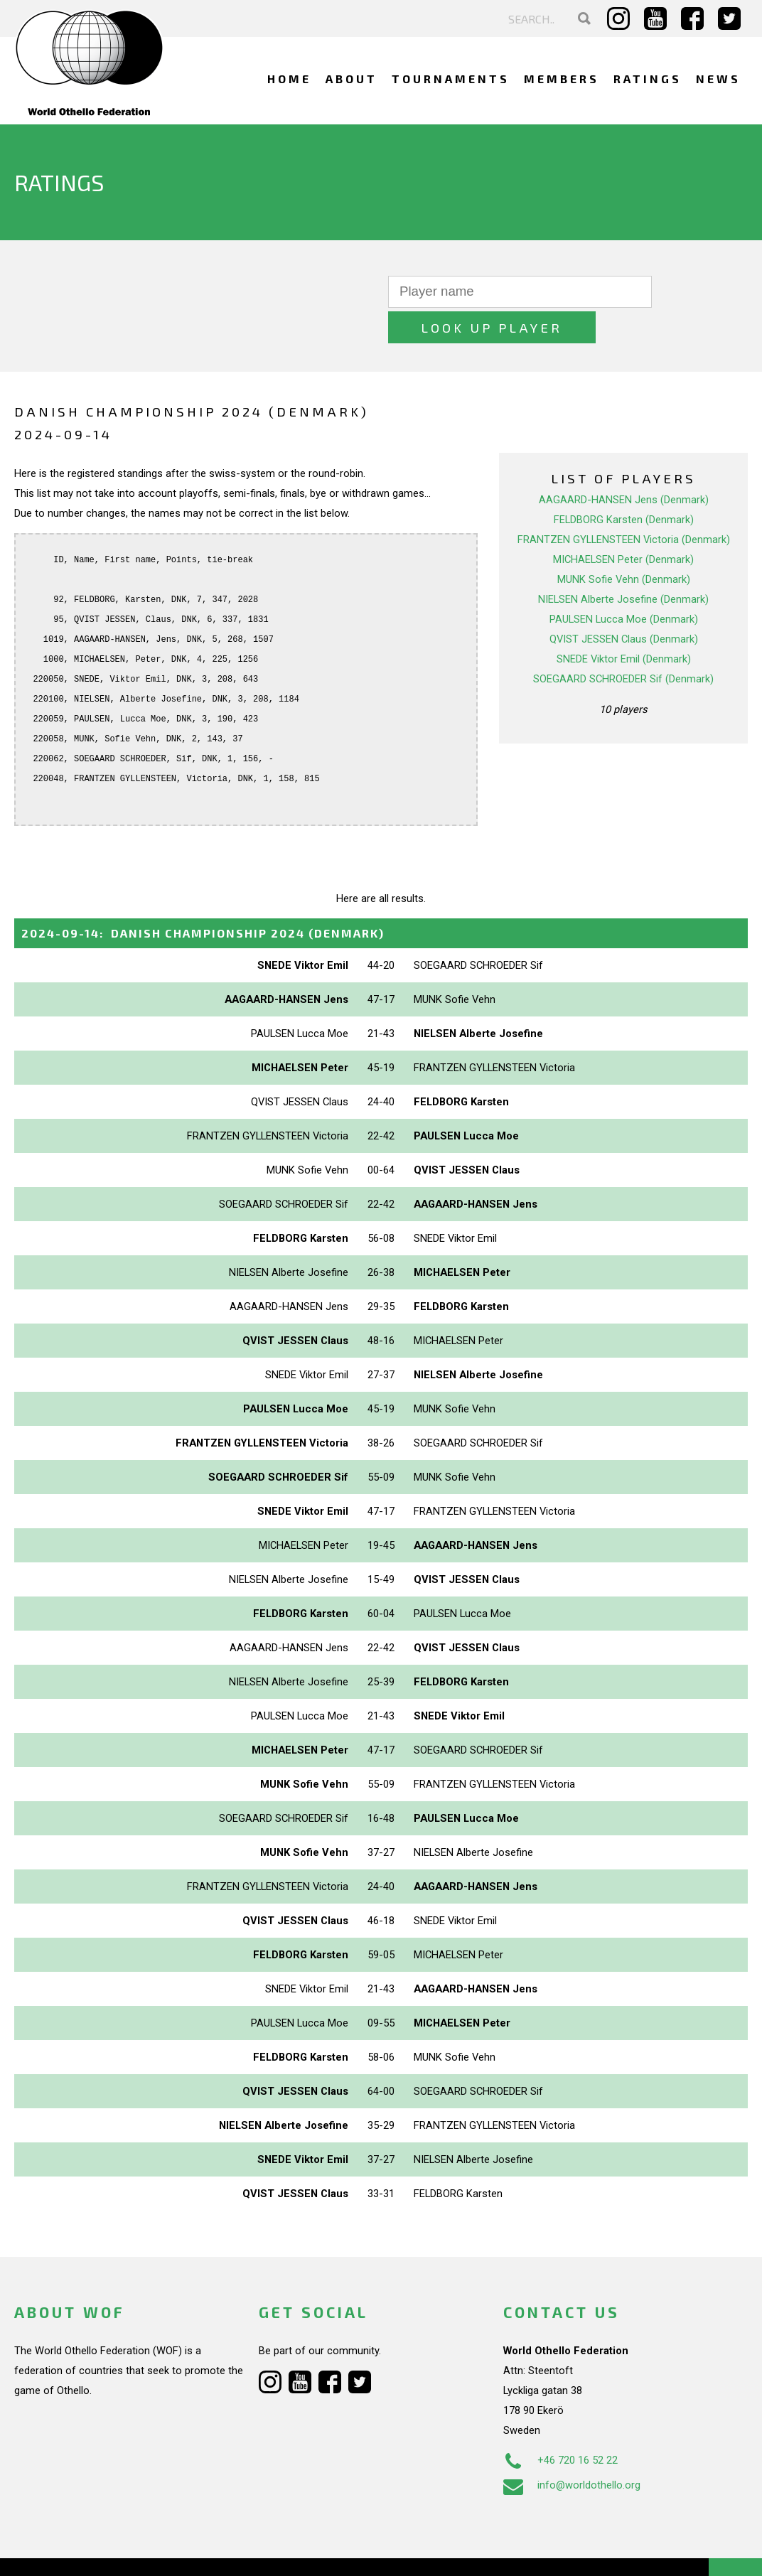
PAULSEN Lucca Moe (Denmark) (623, 583)
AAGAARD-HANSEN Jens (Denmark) (624, 464)
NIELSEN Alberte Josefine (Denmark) (623, 563)
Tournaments (451, 78)
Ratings (647, 78)
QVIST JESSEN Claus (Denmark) (623, 603)
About (351, 78)
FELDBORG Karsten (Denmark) (624, 484)
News (718, 78)
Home (289, 78)
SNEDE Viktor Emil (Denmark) (624, 623)
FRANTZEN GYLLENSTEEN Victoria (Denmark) (623, 504)
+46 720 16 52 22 (560, 2424)
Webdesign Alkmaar (102, 2550)
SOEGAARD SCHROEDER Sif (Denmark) (623, 643)
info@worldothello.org (571, 2449)
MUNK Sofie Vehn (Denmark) (623, 543)
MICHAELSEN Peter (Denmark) (623, 523)
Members (561, 78)
